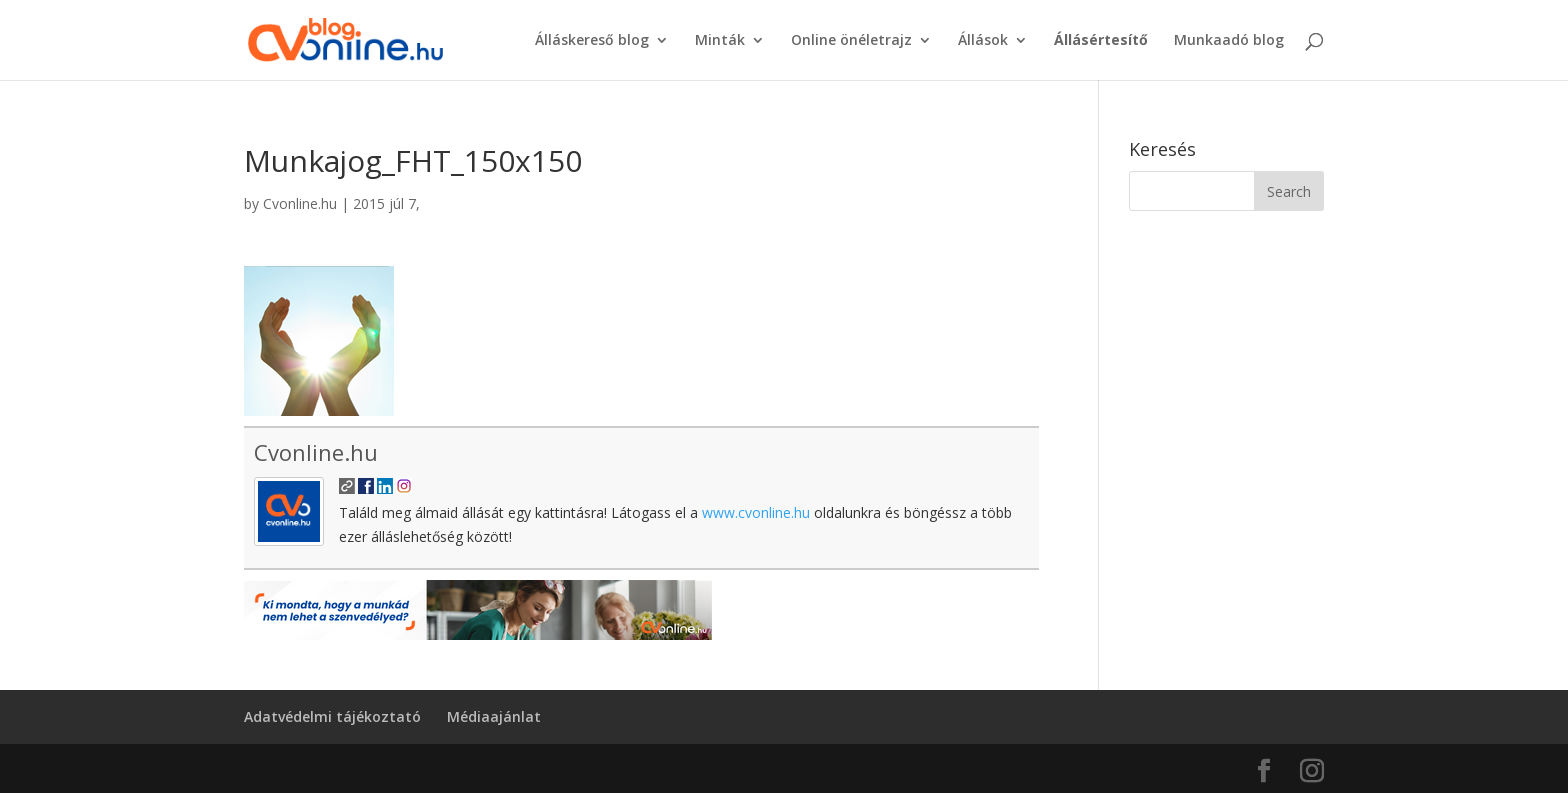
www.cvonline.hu (756, 512)
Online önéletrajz (851, 41)
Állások (983, 41)
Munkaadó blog (1229, 41)
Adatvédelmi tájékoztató (332, 716)
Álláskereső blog (592, 41)
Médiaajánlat (494, 716)
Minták (720, 41)
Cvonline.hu (300, 203)
